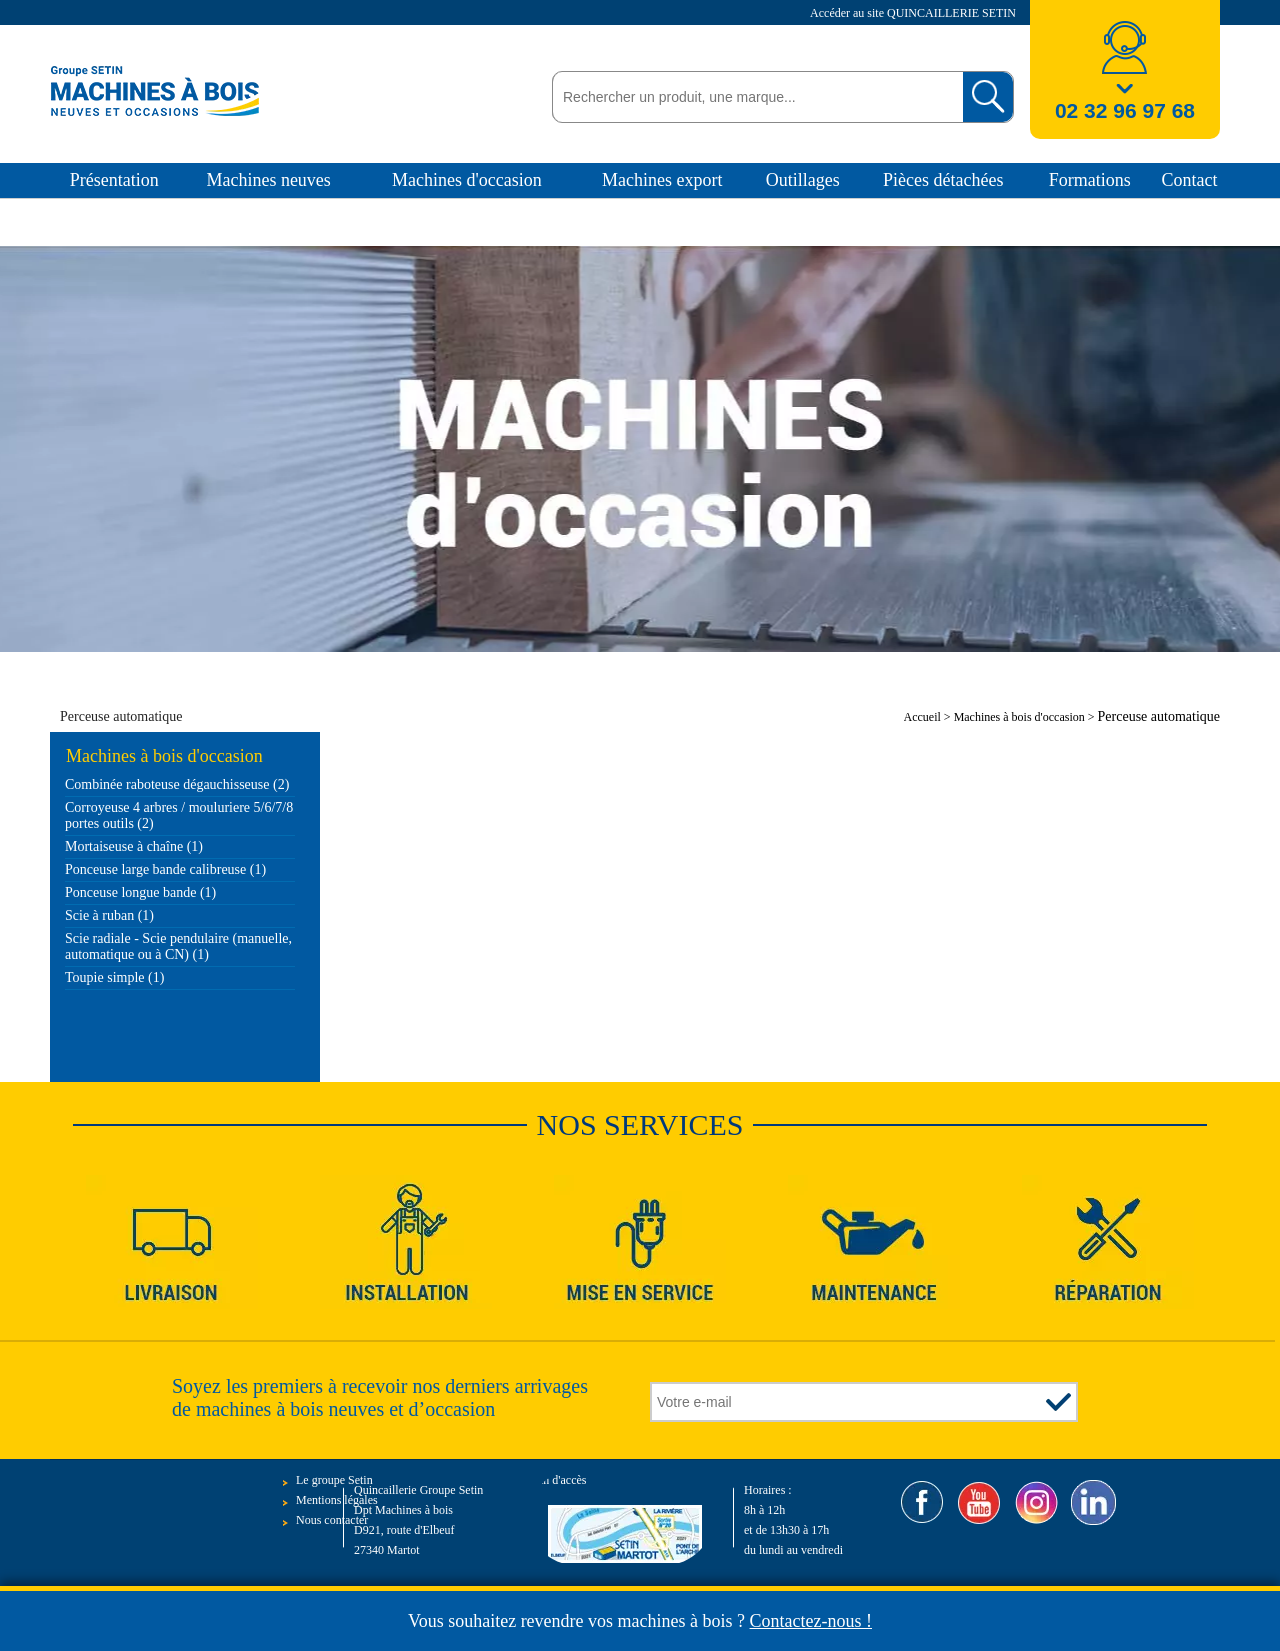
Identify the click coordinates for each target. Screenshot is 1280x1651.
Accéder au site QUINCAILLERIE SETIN (914, 13)
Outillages (803, 180)
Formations (1090, 180)
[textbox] (752, 97)
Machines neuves (268, 180)
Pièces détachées (943, 180)
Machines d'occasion (467, 180)
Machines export (662, 180)
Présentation (114, 180)
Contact (1189, 180)
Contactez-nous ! (811, 1621)
